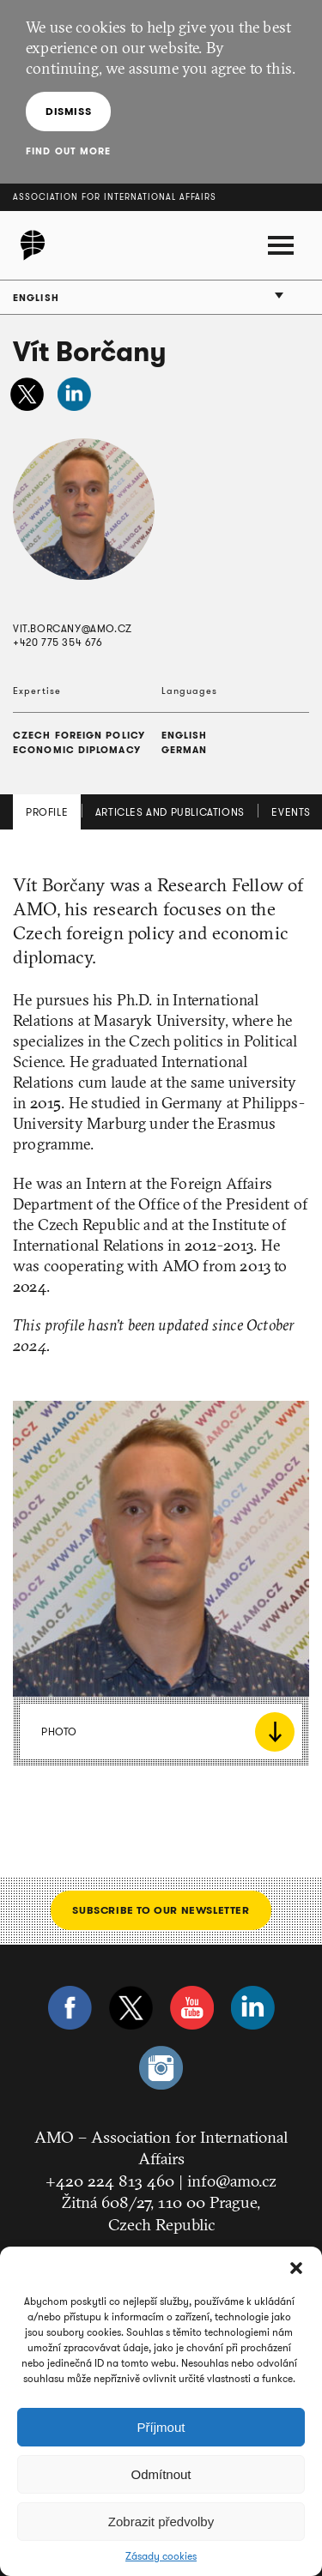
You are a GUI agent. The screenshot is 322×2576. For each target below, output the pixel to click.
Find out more (68, 151)
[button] (296, 2268)
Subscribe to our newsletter (160, 1910)
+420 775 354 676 (58, 642)
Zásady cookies (161, 2556)
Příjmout (161, 2427)
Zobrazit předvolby (161, 2521)
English (36, 298)
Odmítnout (161, 2474)
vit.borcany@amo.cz (72, 628)
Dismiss (68, 111)
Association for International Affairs (114, 196)
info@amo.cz (231, 2180)
